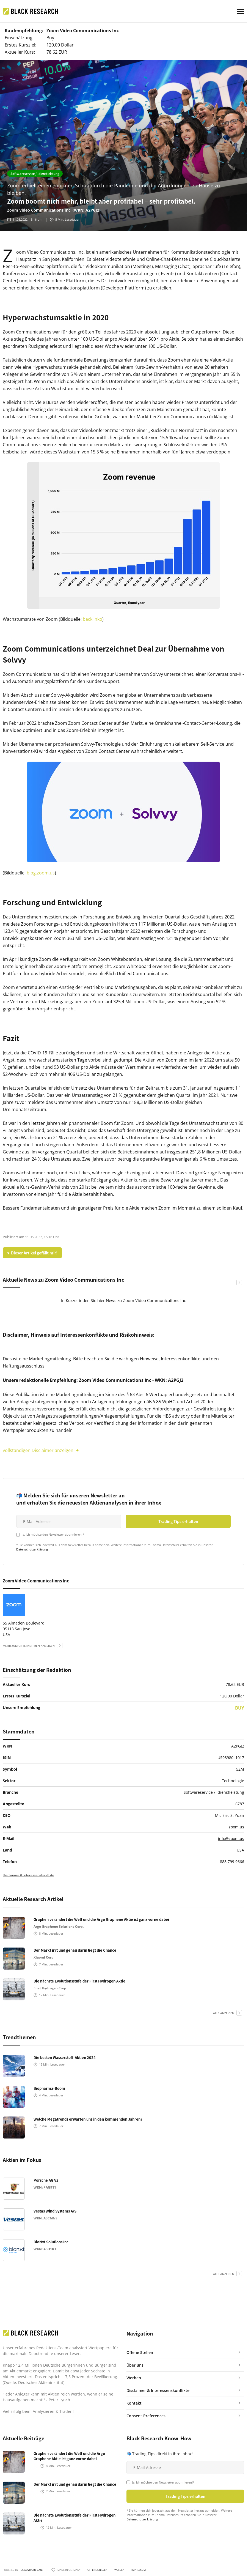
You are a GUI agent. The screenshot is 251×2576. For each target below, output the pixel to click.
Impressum (138, 2570)
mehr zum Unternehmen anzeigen (29, 1646)
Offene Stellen (97, 2570)
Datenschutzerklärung (32, 1549)
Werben (119, 2570)
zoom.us (236, 1827)
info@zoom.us (231, 1838)
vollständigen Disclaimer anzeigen (38, 1450)
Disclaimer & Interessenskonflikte (28, 1875)
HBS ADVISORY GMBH (32, 2570)
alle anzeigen (223, 2013)
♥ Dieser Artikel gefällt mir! (32, 1253)
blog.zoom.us (41, 873)
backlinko (92, 619)
